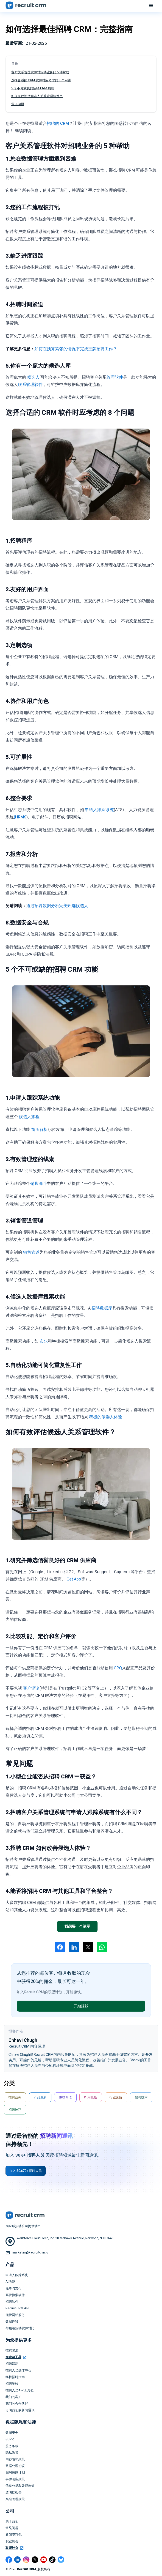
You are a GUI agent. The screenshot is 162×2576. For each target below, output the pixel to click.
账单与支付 (14, 2288)
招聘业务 (14, 2097)
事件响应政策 (15, 2479)
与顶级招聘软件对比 (20, 2328)
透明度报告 (14, 2492)
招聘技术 (141, 2097)
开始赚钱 (81, 2006)
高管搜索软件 (15, 2295)
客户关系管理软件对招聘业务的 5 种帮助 (40, 72)
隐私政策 (12, 2452)
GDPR (10, 2439)
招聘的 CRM (58, 123)
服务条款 (12, 2446)
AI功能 (10, 2281)
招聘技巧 (14, 2109)
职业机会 (12, 2541)
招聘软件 (12, 2301)
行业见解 (115, 2097)
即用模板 (90, 2097)
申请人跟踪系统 (17, 2275)
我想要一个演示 (77, 1926)
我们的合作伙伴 (17, 2403)
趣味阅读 (65, 2097)
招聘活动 (12, 2363)
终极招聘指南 (15, 2377)
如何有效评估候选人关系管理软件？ (37, 96)
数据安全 (12, 2432)
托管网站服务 (15, 2315)
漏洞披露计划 (15, 2472)
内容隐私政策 (15, 2459)
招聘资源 (12, 2350)
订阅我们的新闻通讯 (20, 2410)
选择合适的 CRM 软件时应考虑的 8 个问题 (41, 80)
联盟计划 (14, 2548)
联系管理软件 (30, 384)
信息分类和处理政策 (20, 2486)
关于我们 (12, 2521)
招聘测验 (12, 2383)
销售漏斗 (38, 1183)
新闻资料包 (14, 2534)
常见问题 (17, 104)
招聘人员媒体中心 (18, 2370)
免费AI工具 (16, 2357)
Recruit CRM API (17, 2308)
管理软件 (114, 377)
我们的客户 (14, 2397)
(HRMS (20, 817)
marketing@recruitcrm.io (30, 2252)
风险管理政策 (15, 2499)
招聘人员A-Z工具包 (20, 2390)
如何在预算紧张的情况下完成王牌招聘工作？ (75, 348)
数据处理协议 (15, 2466)
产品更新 (40, 2097)
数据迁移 (12, 2321)
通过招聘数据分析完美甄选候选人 (57, 905)
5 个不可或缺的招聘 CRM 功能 (32, 88)
